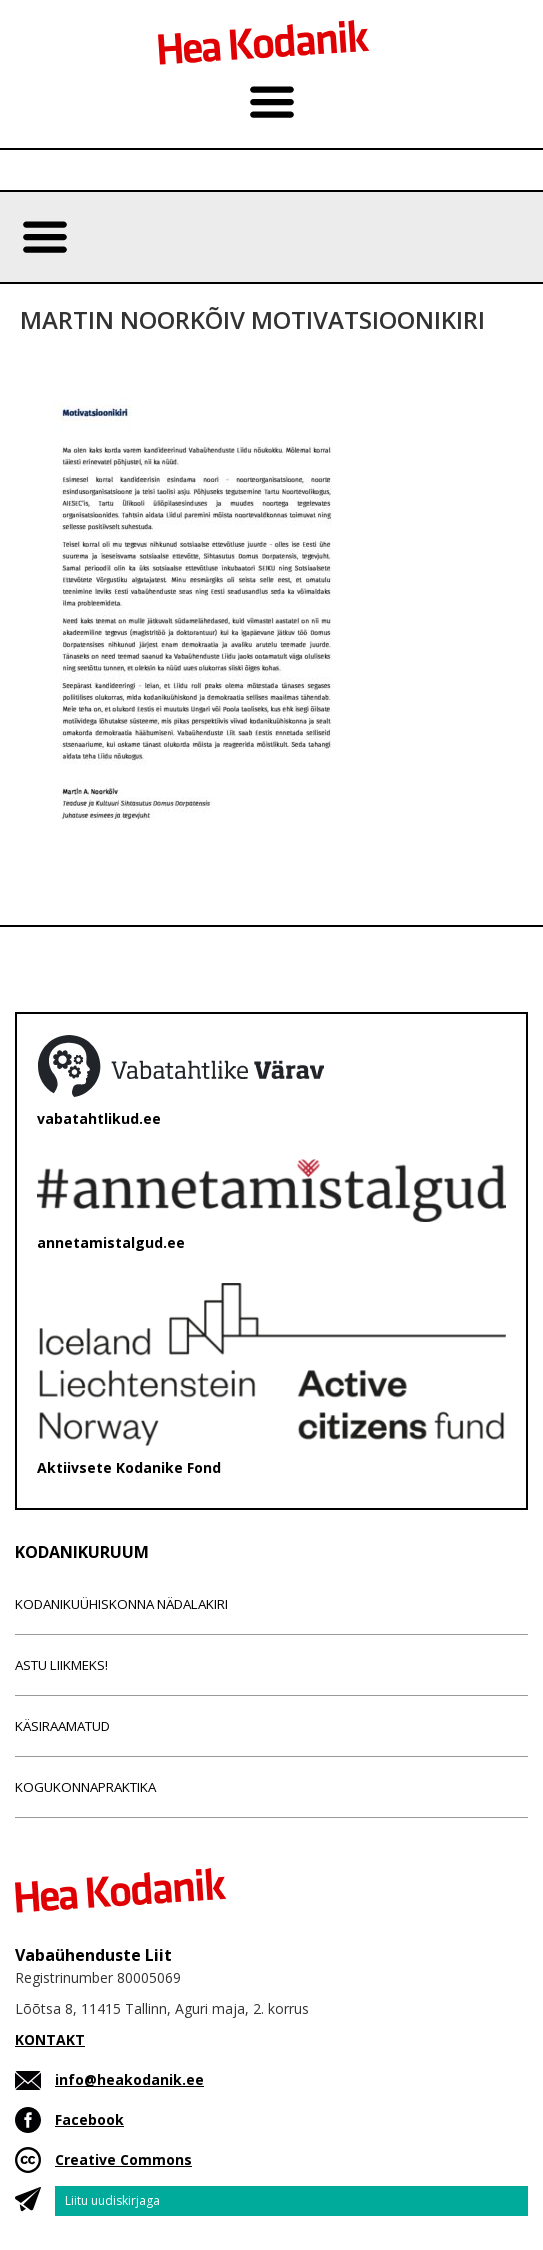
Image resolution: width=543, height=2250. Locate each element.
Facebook (89, 2119)
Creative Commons (123, 2159)
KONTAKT (50, 2039)
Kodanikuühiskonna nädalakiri (121, 1604)
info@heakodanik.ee (129, 2079)
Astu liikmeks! (61, 1665)
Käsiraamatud (62, 1726)
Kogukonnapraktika (85, 1787)
